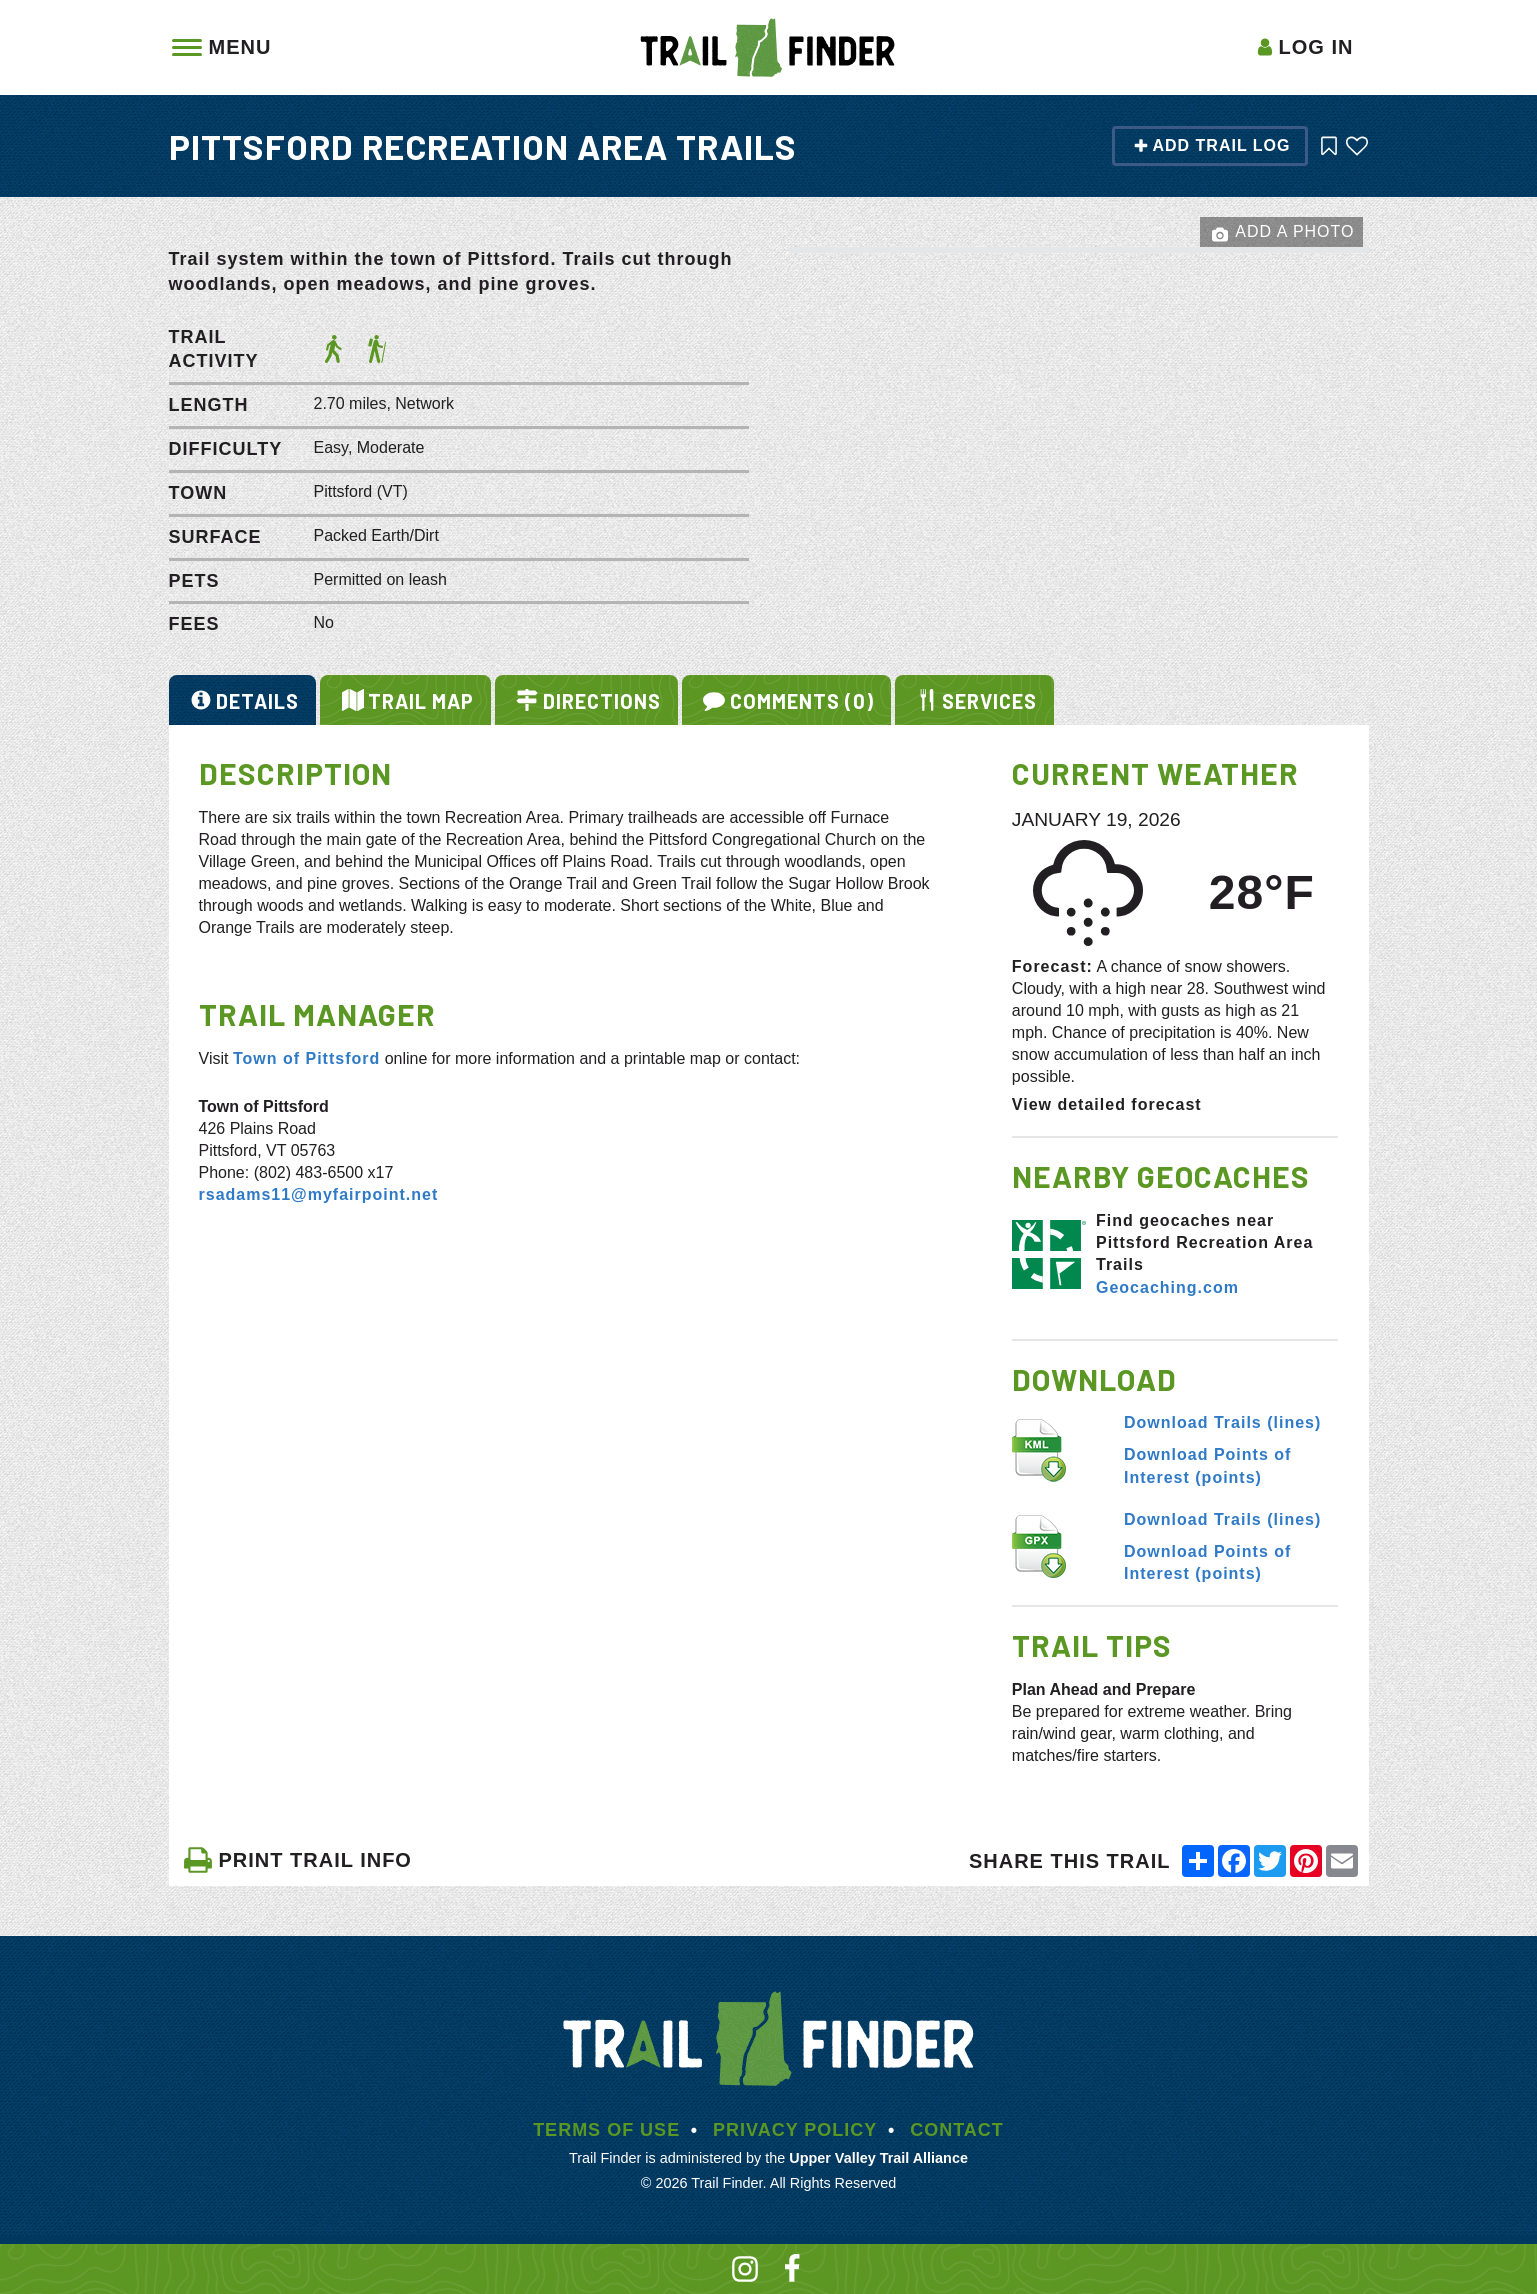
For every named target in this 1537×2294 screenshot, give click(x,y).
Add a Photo (1283, 233)
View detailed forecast (1107, 1104)
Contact (957, 2130)
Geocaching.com (1167, 1287)
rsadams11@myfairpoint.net (319, 1194)
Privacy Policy (795, 2130)
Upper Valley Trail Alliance (878, 2158)
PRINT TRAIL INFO (297, 1860)
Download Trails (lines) (1222, 1422)
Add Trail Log (1211, 145)
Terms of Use (606, 2130)
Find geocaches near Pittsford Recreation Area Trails (1204, 1242)
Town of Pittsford (306, 1058)
